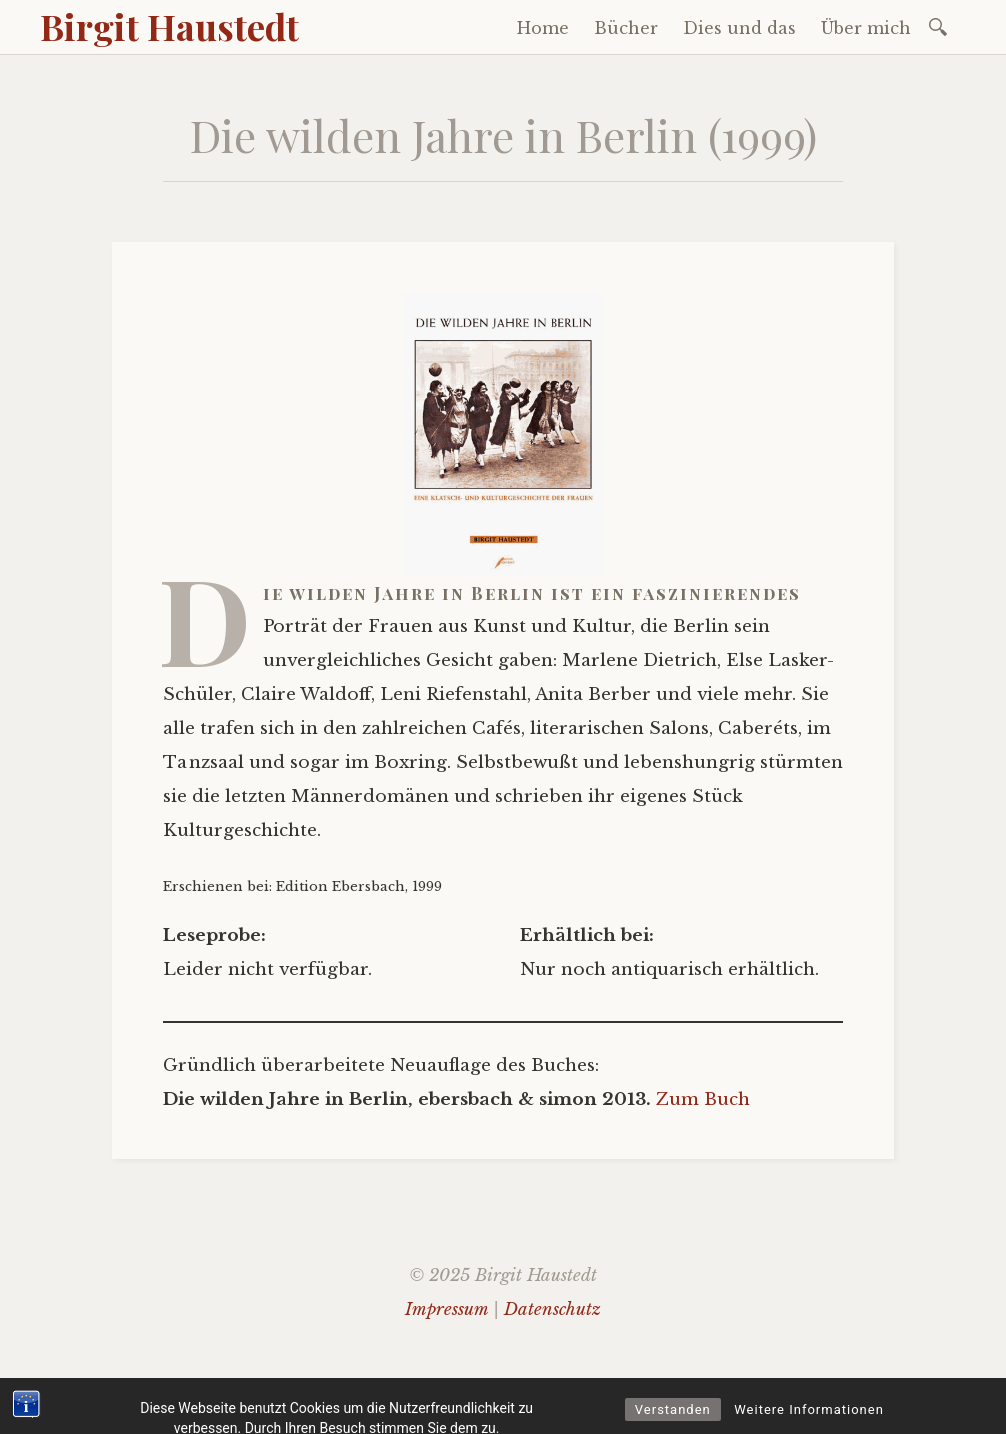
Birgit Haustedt (169, 26)
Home (543, 28)
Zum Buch (703, 1099)
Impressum (446, 1309)
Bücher (626, 28)
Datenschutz (552, 1309)
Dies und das (739, 28)
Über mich (866, 28)
